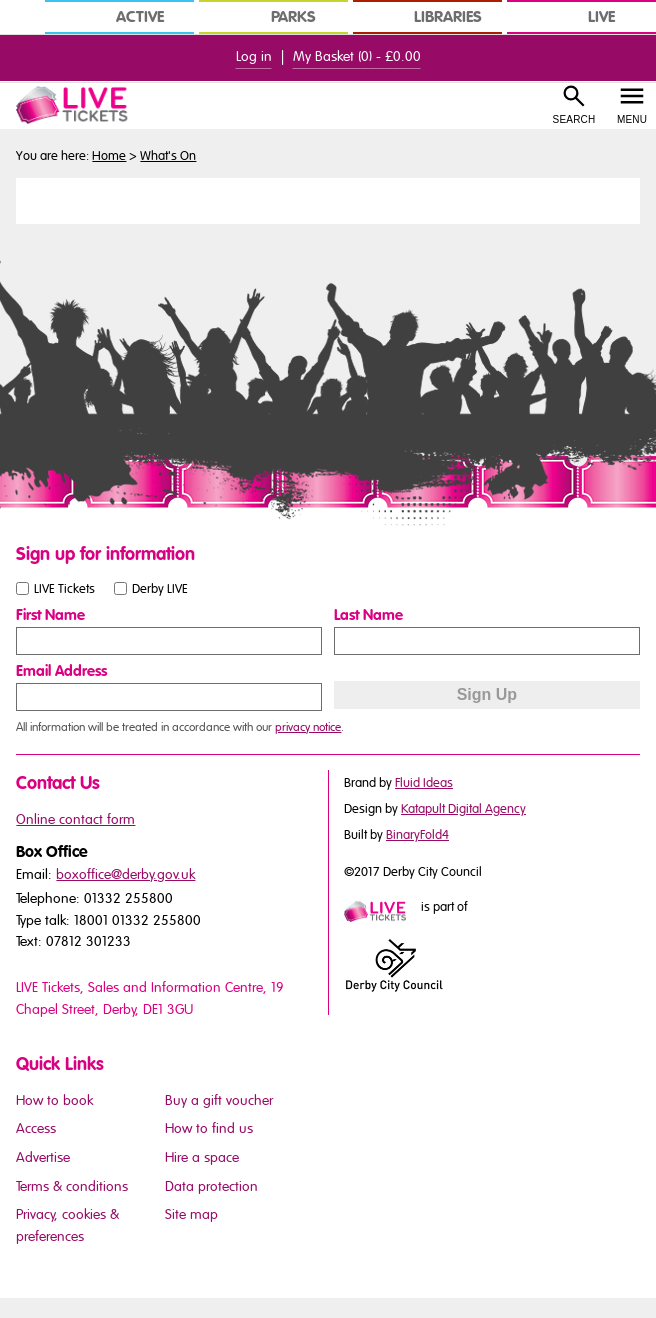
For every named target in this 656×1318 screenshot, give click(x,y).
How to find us (209, 1128)
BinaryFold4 (417, 835)
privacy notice (308, 727)
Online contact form (75, 819)
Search (574, 119)
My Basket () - (357, 56)
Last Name (368, 615)
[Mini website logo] (381, 913)
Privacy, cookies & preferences (67, 1225)
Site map (191, 1214)
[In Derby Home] (20, 17)
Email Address (61, 671)
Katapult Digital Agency (463, 809)
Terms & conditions (72, 1186)
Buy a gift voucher (219, 1100)
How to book (54, 1100)
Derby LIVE (160, 588)
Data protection (211, 1186)
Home (109, 156)
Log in (254, 56)
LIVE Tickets (64, 588)
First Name (50, 615)
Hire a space (202, 1157)
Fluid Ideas (424, 783)
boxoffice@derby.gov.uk (125, 874)
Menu (632, 119)
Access (36, 1128)
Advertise (43, 1157)
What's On (168, 156)
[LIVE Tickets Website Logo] (82, 105)
